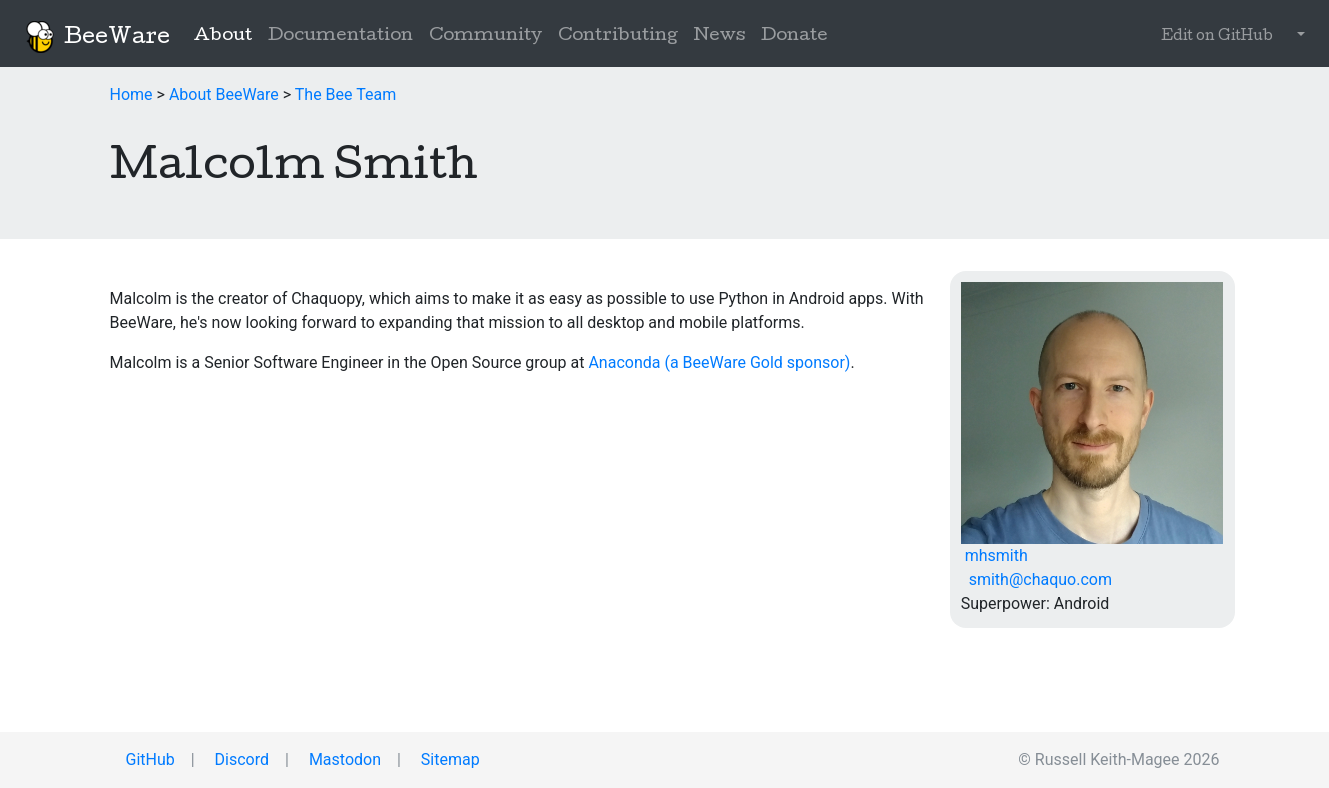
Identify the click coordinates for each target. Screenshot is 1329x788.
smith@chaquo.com (1036, 579)
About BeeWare (224, 94)
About (227, 35)
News (719, 36)
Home (131, 94)
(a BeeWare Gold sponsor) (757, 362)
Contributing (618, 36)
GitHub (148, 759)
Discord (240, 759)
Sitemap (448, 759)
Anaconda (624, 362)
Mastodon (343, 759)
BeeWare (97, 37)
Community (485, 36)
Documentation (340, 36)
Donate (794, 36)
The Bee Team (345, 94)
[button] (1297, 37)
